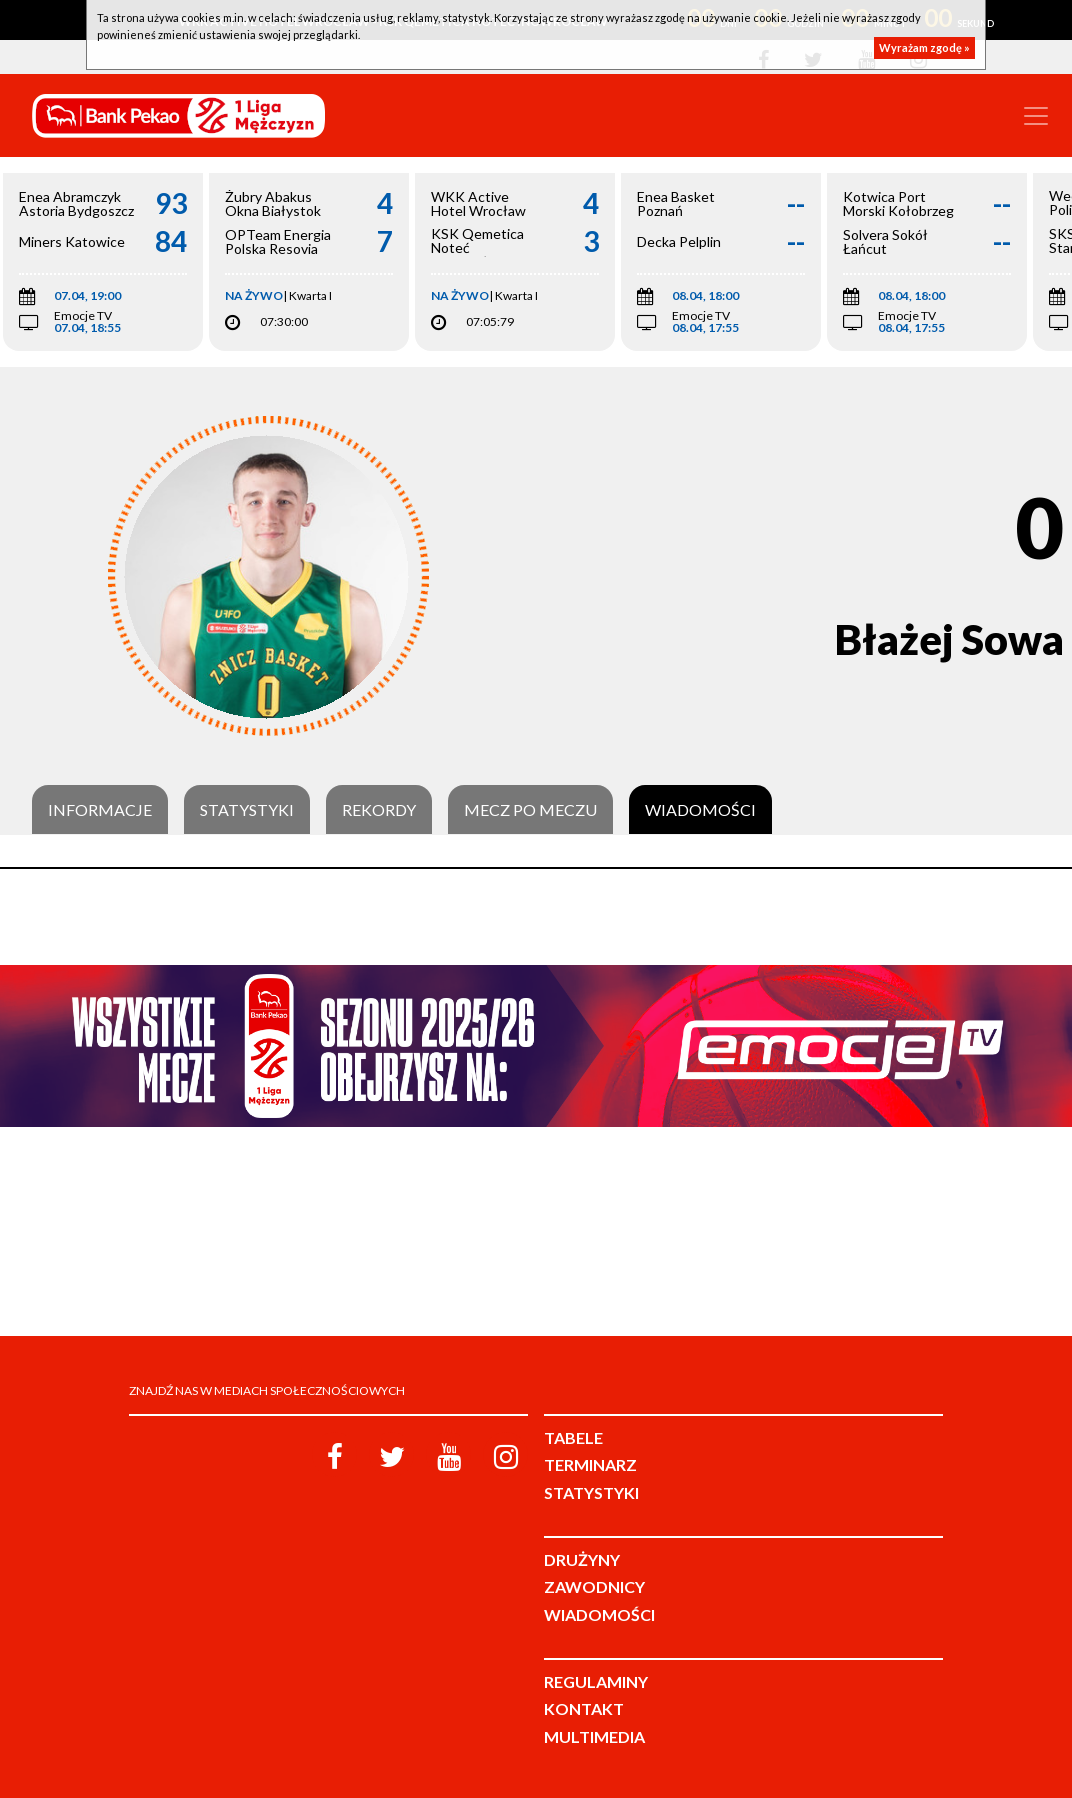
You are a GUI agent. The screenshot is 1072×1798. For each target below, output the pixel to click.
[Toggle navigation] (1036, 116)
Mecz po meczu (530, 810)
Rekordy (379, 810)
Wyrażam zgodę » (924, 47)
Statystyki (247, 810)
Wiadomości (700, 810)
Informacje (100, 810)
